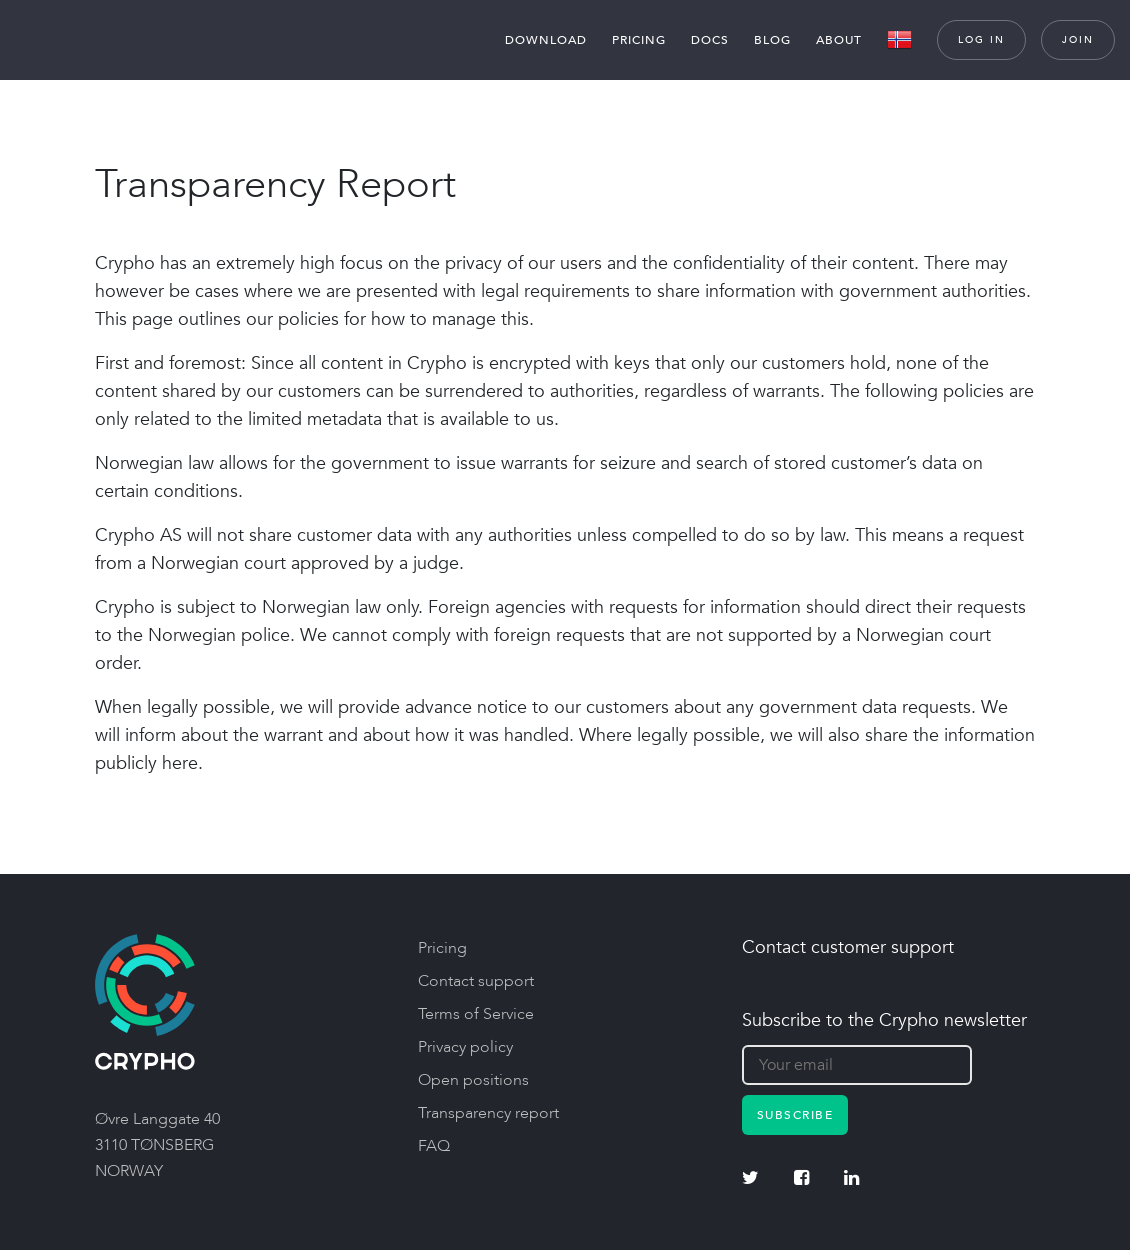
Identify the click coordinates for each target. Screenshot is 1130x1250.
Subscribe (795, 1115)
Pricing (639, 40)
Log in (981, 40)
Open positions (473, 1080)
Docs (710, 40)
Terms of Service (476, 1014)
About (839, 40)
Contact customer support (848, 947)
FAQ (434, 1146)
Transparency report (488, 1113)
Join (1078, 40)
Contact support (476, 981)
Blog (772, 40)
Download (546, 40)
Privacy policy (465, 1047)
